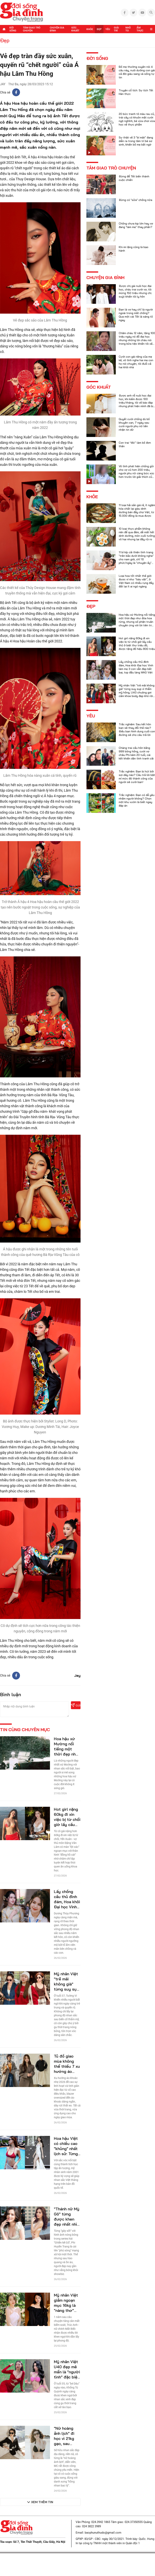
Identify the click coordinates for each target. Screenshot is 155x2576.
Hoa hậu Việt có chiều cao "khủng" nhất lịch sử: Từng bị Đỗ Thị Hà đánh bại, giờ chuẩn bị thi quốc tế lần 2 (66, 2156)
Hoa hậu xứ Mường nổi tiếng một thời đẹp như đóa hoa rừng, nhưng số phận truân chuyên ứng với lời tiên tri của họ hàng (137, 622)
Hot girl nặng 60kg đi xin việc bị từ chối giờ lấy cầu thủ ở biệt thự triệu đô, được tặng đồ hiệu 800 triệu (137, 643)
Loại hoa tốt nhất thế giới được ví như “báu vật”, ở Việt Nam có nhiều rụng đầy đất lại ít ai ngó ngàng (136, 581)
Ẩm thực (140, 29)
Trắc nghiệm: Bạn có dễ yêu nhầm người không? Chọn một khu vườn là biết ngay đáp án (136, 800)
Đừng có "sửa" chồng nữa (135, 200)
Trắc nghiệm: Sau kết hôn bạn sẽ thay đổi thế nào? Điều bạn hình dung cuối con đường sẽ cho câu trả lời (137, 730)
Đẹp (99, 29)
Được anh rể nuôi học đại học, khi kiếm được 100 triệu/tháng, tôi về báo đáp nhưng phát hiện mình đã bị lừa (136, 402)
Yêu (107, 29)
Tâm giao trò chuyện (31, 29)
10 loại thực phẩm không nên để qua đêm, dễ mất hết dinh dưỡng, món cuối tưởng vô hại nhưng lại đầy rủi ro (137, 534)
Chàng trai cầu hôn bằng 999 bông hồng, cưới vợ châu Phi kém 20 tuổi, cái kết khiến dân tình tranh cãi (136, 753)
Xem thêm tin (42, 2502)
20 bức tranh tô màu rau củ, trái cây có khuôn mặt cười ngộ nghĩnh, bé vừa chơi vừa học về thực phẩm (137, 119)
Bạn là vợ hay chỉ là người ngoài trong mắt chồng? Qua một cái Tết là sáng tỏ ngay (136, 315)
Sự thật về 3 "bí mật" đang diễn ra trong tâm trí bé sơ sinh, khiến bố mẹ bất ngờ (136, 141)
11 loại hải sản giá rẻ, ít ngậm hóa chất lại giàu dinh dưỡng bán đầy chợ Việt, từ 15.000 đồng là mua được (137, 510)
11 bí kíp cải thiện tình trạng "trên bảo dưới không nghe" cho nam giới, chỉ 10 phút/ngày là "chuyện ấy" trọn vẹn (136, 559)
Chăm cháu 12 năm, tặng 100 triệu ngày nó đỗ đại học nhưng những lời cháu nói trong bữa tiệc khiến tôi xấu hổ (137, 340)
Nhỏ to (128, 29)
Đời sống (12, 29)
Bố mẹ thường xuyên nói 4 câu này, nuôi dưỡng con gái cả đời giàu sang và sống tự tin (137, 72)
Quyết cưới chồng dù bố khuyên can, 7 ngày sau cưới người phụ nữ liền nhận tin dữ (134, 424)
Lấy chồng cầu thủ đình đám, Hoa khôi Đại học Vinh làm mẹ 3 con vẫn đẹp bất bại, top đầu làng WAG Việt (67, 1909)
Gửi (76, 1705)
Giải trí (116, 29)
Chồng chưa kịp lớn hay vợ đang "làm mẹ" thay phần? (136, 225)
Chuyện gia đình (57, 29)
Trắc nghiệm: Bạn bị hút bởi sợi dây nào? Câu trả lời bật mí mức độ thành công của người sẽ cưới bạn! (137, 777)
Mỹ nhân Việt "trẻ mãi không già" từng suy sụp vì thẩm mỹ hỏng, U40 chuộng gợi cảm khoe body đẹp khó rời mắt (136, 692)
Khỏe (89, 29)
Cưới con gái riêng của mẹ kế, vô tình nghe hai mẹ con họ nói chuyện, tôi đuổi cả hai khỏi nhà (136, 362)
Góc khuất (75, 29)
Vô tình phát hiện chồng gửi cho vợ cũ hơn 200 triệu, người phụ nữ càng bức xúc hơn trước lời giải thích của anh (136, 473)
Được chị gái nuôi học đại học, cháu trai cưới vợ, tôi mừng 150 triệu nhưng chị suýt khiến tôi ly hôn (135, 291)
